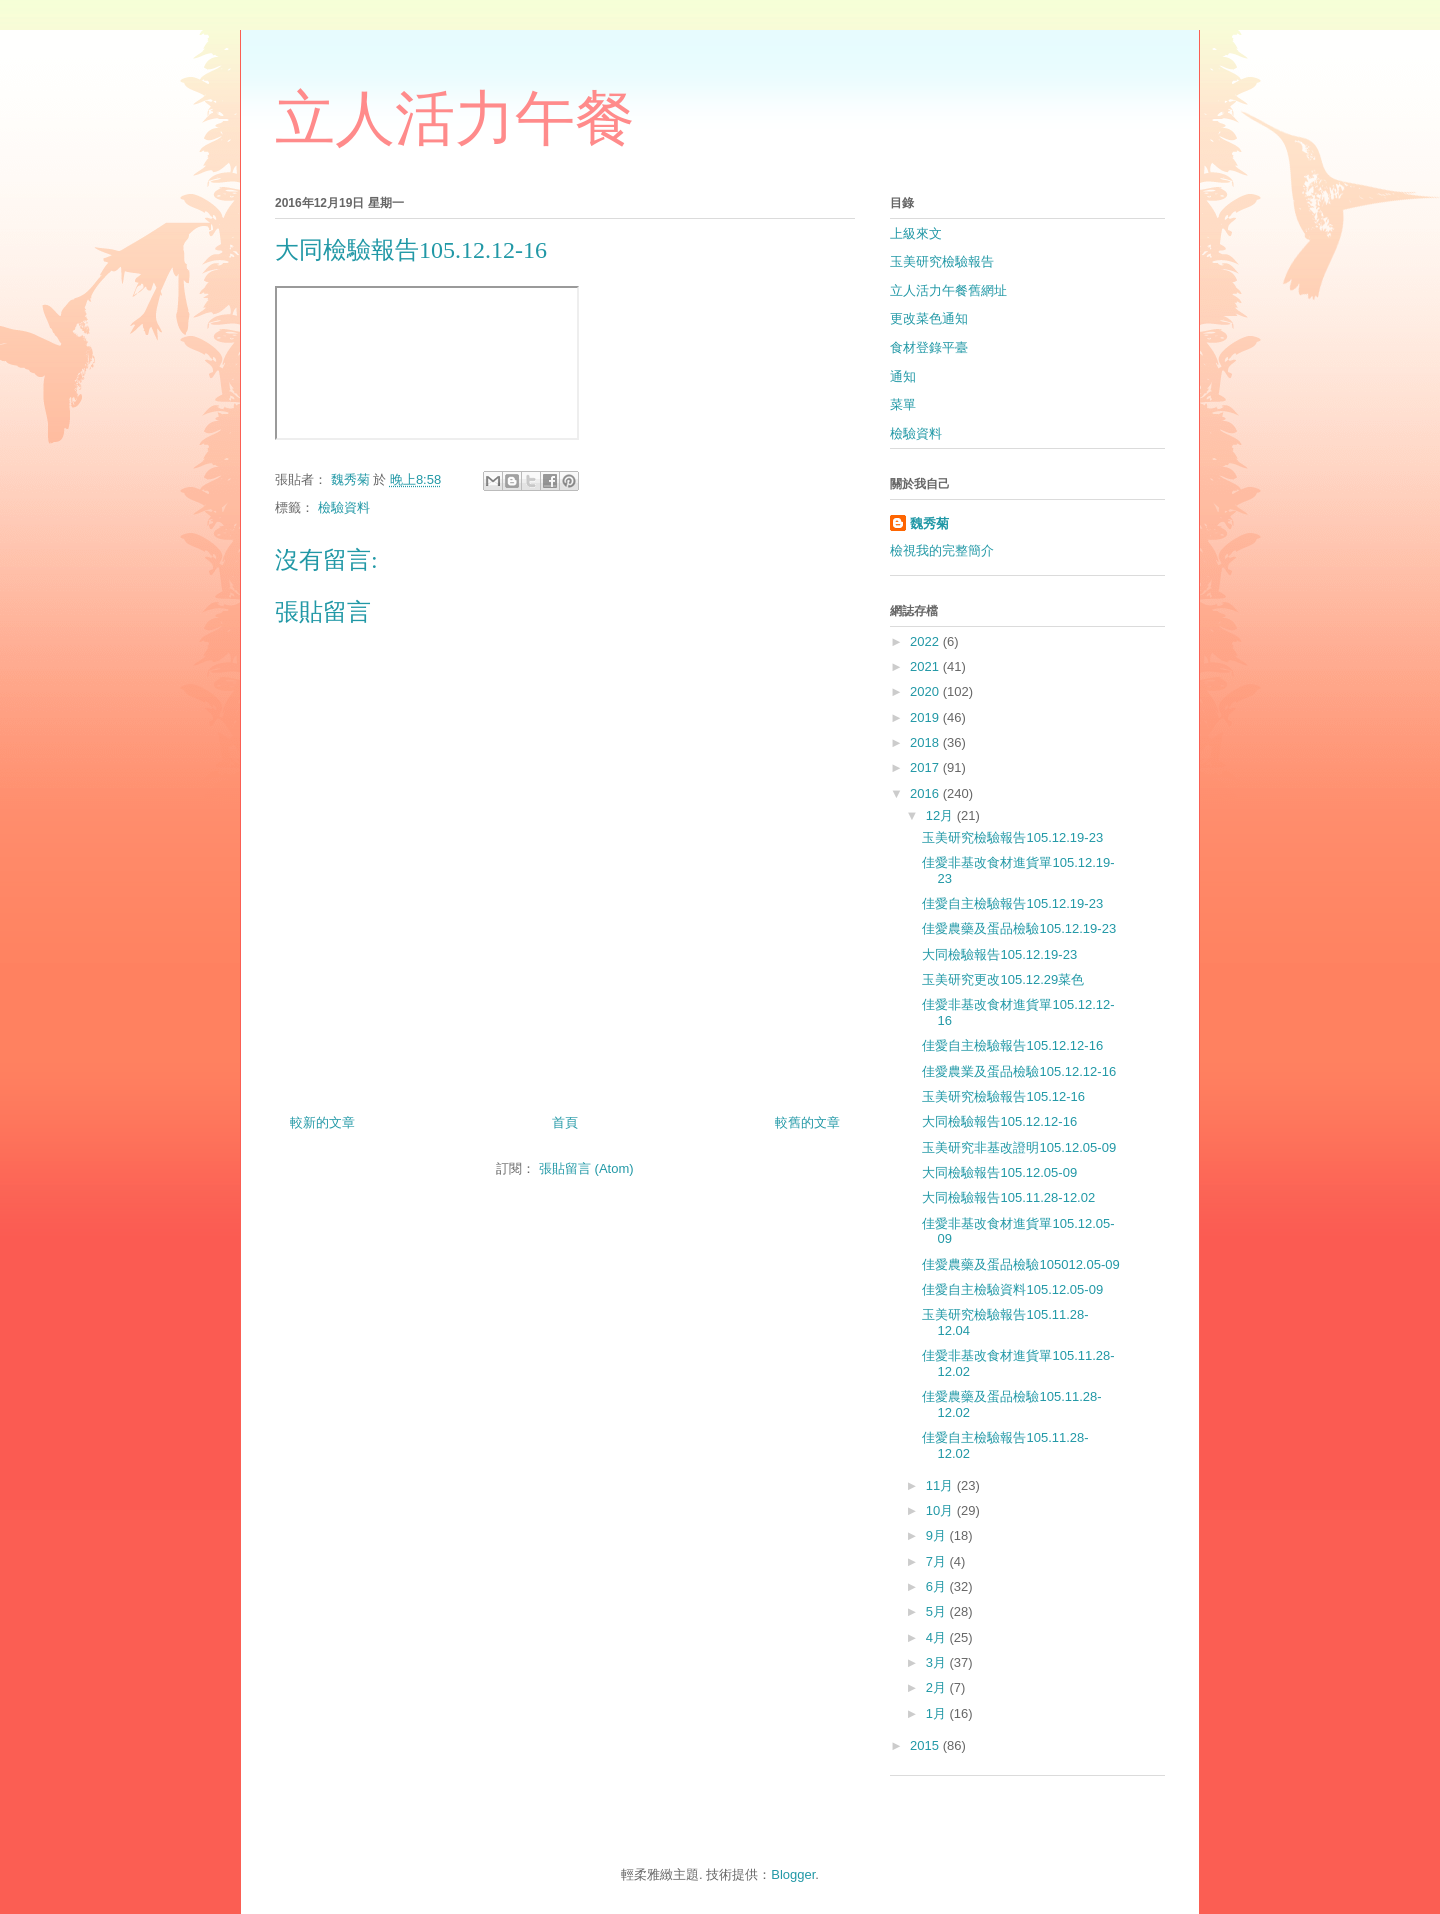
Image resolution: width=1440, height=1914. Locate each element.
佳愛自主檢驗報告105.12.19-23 (1012, 903)
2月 (938, 1687)
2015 (926, 1745)
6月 (938, 1586)
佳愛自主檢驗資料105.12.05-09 (1012, 1289)
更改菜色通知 (929, 318)
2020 (926, 691)
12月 (941, 815)
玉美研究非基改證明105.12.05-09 (1019, 1147)
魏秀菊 (929, 523)
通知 (903, 376)
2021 (926, 666)
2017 (926, 767)
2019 (926, 717)
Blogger (793, 1874)
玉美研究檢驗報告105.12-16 (1003, 1096)
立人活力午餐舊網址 (948, 290)
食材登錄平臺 (929, 347)
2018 (926, 742)
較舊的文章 (807, 1122)
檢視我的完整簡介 (942, 550)
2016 (926, 793)
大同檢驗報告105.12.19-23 (999, 954)
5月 (938, 1611)
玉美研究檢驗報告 (942, 261)
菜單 (903, 404)
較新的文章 (322, 1122)
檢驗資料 (344, 507)
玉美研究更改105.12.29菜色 (1003, 979)
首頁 (565, 1122)
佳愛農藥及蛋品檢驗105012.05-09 (1020, 1264)
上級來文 (916, 233)
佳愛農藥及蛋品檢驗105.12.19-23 (1019, 928)
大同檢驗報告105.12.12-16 (999, 1121)
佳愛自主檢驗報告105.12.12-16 (1012, 1045)
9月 (938, 1535)
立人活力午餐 (455, 119)
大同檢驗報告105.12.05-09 (999, 1172)
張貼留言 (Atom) (586, 1168)
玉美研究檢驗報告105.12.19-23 (1012, 837)
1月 (938, 1713)
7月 (938, 1561)
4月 (938, 1637)
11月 (941, 1485)
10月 (941, 1510)
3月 (938, 1662)
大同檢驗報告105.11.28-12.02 (1008, 1197)
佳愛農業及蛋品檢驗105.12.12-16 (1019, 1071)
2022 (926, 641)
